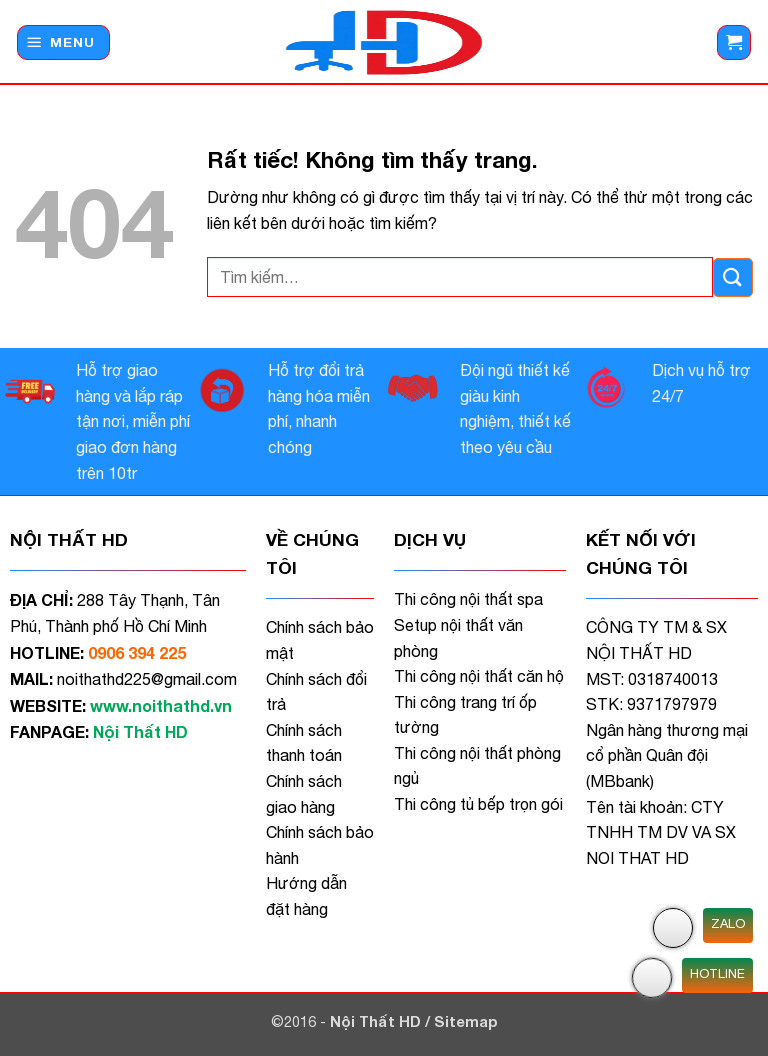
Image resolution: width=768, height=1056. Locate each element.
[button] (63, 42)
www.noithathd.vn (161, 705)
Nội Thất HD (377, 1021)
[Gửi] (733, 277)
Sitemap (466, 1021)
